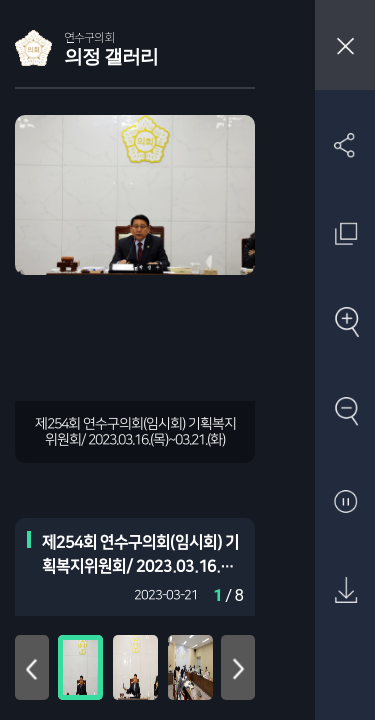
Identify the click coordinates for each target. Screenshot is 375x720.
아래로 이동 (238, 667)
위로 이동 (32, 667)
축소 (345, 412)
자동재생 (345, 502)
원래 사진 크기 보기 (345, 233)
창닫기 (345, 45)
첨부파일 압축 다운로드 (345, 680)
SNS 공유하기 (345, 144)
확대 (345, 323)
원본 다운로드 (345, 591)
